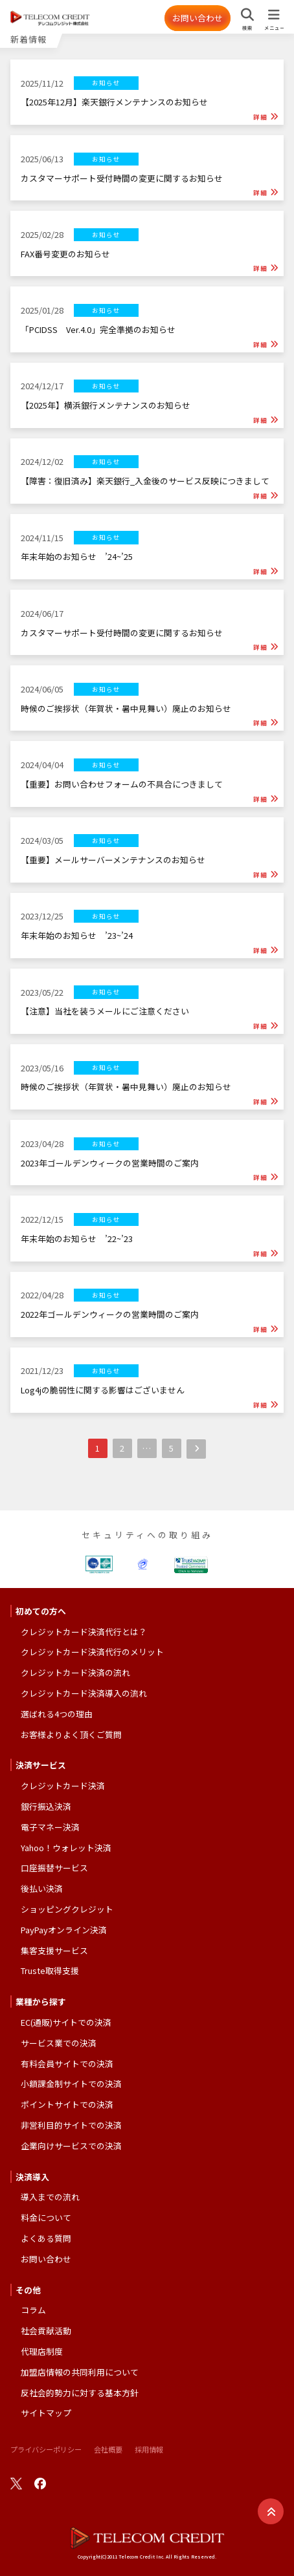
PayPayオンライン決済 (64, 1930)
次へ (196, 1449)
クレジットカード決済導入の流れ (84, 1693)
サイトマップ (46, 2413)
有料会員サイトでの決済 (67, 2063)
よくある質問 (46, 2238)
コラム (33, 2310)
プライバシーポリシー (46, 2449)
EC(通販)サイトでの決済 (66, 2022)
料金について (46, 2217)
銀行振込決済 (46, 1806)
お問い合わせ (197, 18)
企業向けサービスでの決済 (71, 2146)
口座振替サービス (54, 1868)
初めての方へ (41, 1611)
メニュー (274, 28)
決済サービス (41, 1765)
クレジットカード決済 (63, 1785)
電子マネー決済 (50, 1827)
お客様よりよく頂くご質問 (71, 1734)
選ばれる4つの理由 (57, 1714)
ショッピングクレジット (67, 1909)
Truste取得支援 (50, 1970)
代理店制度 (42, 2351)
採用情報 (149, 2449)
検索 (247, 28)
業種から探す (41, 2001)
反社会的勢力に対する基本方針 (80, 2393)
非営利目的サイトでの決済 (71, 2125)
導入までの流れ (50, 2197)
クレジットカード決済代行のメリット (92, 1652)
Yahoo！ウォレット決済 (66, 1847)
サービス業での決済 (58, 2043)
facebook (40, 2483)
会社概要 (108, 2449)
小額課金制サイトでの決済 (71, 2083)
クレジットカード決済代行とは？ (84, 1632)
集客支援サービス (54, 1950)
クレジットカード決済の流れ (75, 1672)
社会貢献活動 (46, 2330)
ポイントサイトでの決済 (67, 2104)
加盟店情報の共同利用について (80, 2372)
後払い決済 (42, 1888)
